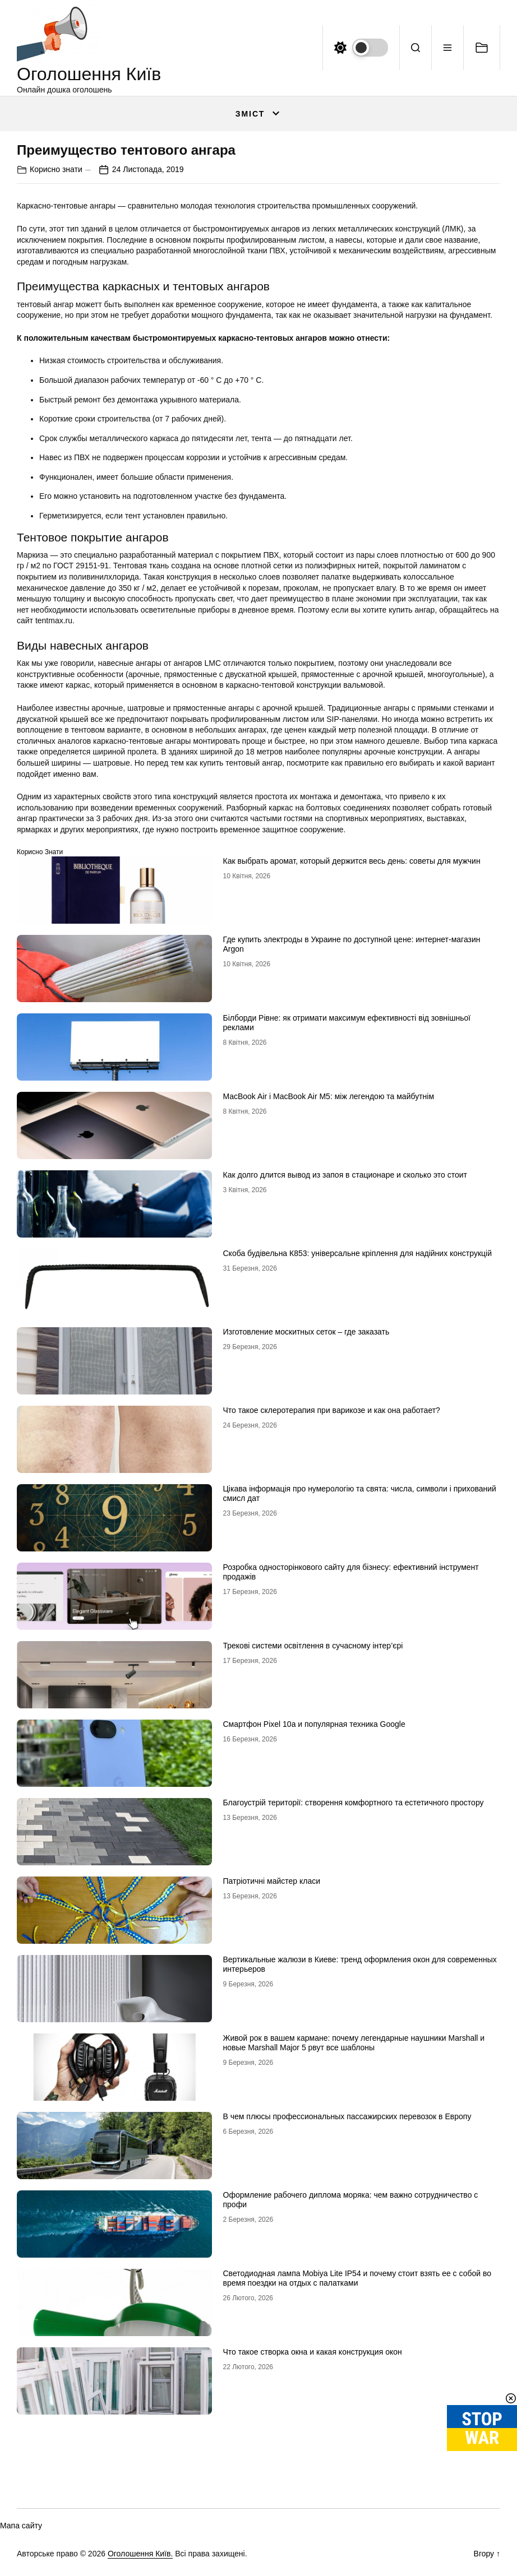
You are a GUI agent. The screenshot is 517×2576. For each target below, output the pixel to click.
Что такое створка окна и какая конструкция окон (312, 2351)
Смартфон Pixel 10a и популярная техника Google (314, 1724)
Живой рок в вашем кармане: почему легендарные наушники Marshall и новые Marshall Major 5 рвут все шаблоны (354, 2042)
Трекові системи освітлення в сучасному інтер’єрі (313, 1645)
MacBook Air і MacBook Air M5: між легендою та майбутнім (329, 1096)
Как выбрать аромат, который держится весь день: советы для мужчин (352, 860)
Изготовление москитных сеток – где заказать (306, 1331)
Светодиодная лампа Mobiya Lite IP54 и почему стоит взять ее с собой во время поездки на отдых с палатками (357, 2278)
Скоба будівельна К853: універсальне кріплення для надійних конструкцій (357, 1253)
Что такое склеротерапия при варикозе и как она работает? (331, 1410)
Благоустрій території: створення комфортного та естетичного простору (353, 1802)
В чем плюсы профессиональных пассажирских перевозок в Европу (347, 2116)
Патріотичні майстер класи (272, 1881)
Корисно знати (56, 169)
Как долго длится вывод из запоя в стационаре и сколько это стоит (345, 1174)
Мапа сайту (21, 2525)
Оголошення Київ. (140, 2553)
